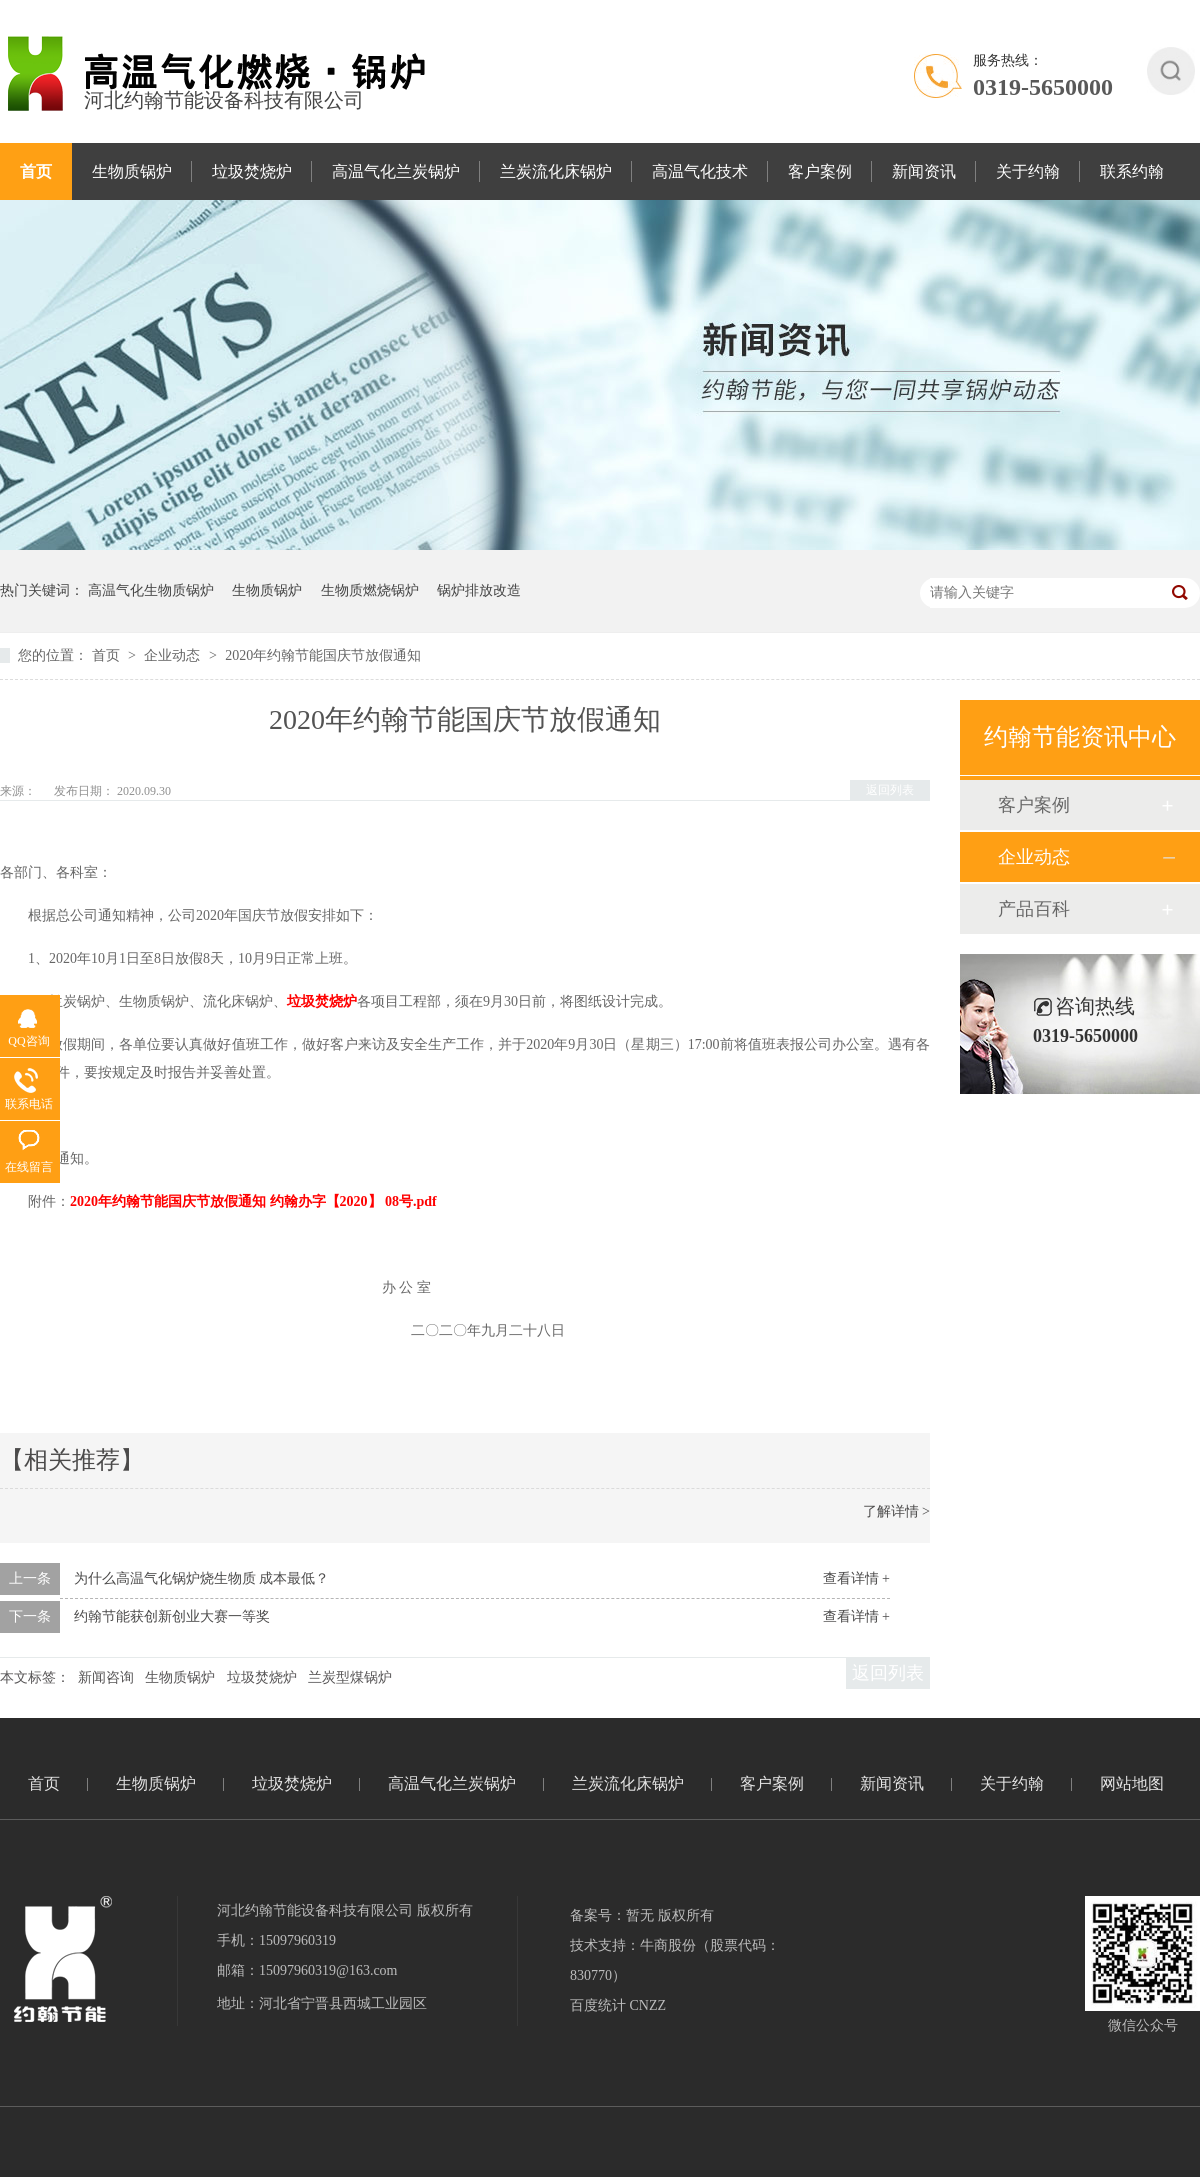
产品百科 (1034, 909)
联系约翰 (1132, 171)
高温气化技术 (700, 171)
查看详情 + (856, 1578)
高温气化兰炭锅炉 (396, 171)
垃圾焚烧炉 (252, 171)
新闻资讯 (924, 171)
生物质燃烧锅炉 (370, 590)
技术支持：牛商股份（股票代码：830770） (675, 1960)
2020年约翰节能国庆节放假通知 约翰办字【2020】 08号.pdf (253, 1201)
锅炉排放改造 (479, 590)
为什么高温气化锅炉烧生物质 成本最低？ (202, 1578)
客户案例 (820, 171)
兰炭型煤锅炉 (350, 1677)
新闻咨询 (106, 1677)
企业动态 (174, 655)
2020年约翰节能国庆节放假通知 (323, 655)
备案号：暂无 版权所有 (642, 1915)
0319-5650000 (1043, 87)
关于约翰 (1028, 171)
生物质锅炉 (132, 171)
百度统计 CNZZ (618, 2005)
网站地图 (1132, 1783)
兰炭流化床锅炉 (556, 171)
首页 (36, 171)
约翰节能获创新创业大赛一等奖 (172, 1616)
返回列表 (890, 790)
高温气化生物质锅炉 (151, 590)
